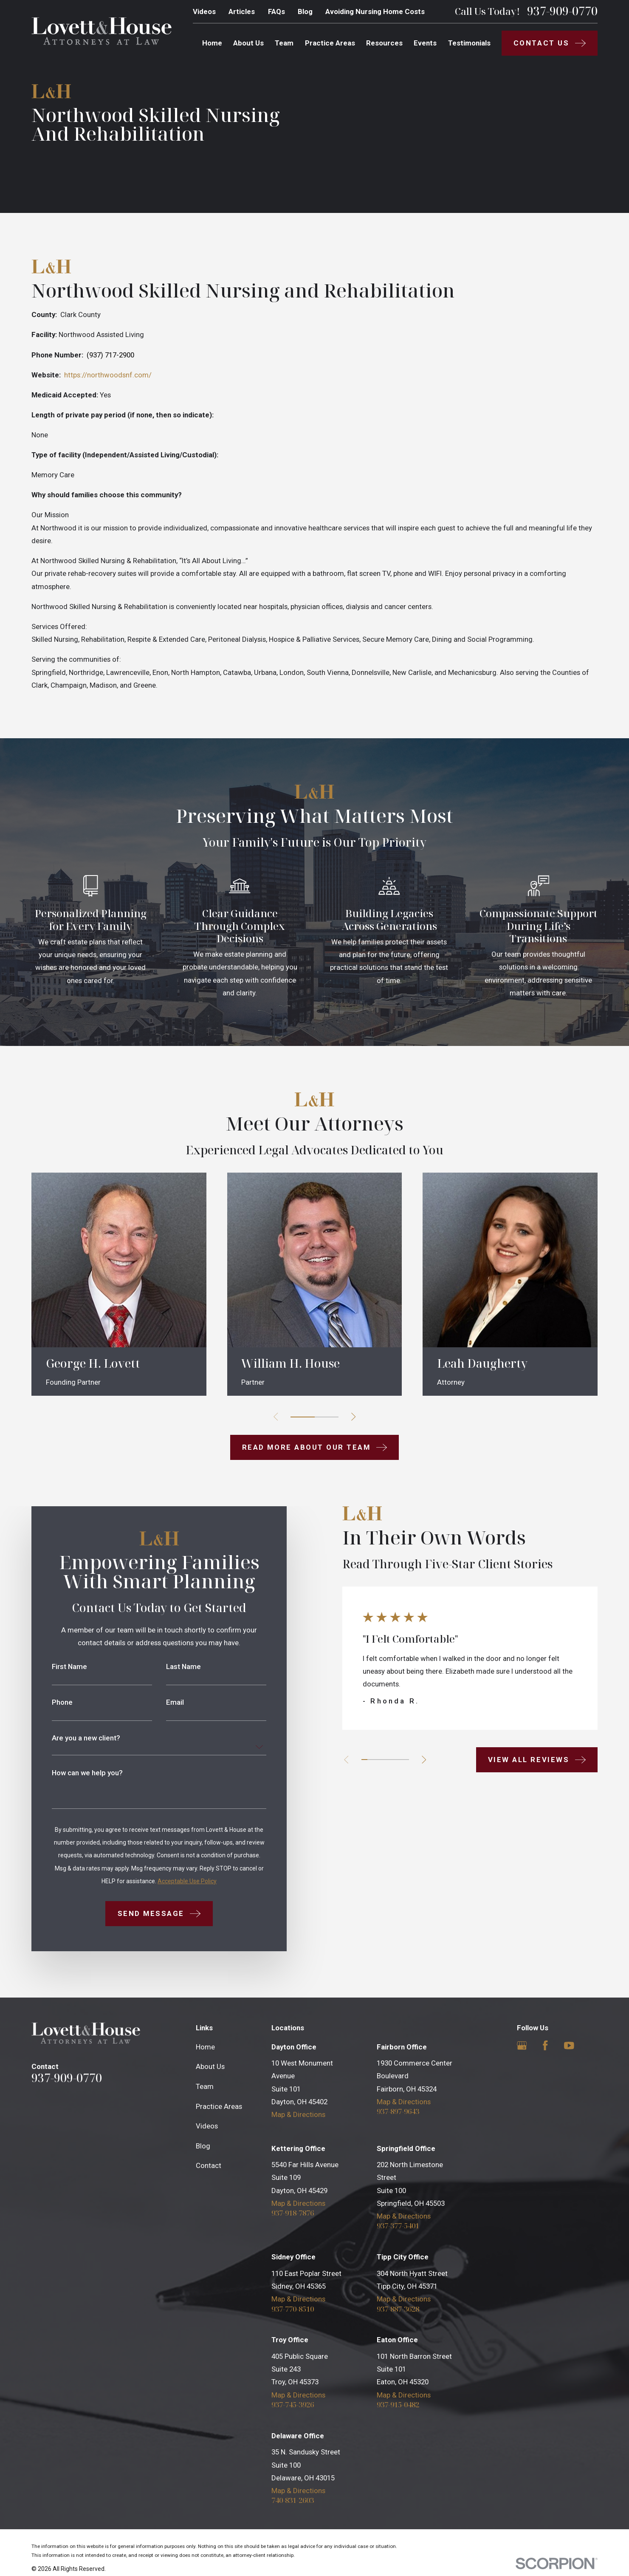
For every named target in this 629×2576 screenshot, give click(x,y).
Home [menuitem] (212, 43)
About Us (210, 2066)
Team (205, 2086)
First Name (57, 1666)
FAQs (276, 11)
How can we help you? (74, 1773)
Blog (305, 11)
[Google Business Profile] (522, 2045)
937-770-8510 (292, 2309)
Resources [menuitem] (384, 43)
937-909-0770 (562, 11)
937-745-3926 (292, 2405)
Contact (208, 2165)
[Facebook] (545, 2045)
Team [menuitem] (284, 43)
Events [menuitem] (425, 43)
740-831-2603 (292, 2500)
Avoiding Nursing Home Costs (375, 11)
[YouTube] (569, 2045)
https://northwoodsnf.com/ (108, 375)
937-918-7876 (292, 2213)
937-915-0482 (398, 2405)
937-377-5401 (398, 2226)
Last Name (170, 1666)
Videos (204, 11)
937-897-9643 (398, 2111)
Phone (49, 1702)
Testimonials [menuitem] (469, 43)
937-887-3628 (398, 2309)
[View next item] (412, 1760)
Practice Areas (219, 2106)
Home (205, 2047)
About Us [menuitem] (248, 43)
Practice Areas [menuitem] (330, 43)
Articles (241, 11)
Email (162, 1702)
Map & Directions (298, 2114)
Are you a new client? (73, 1738)
